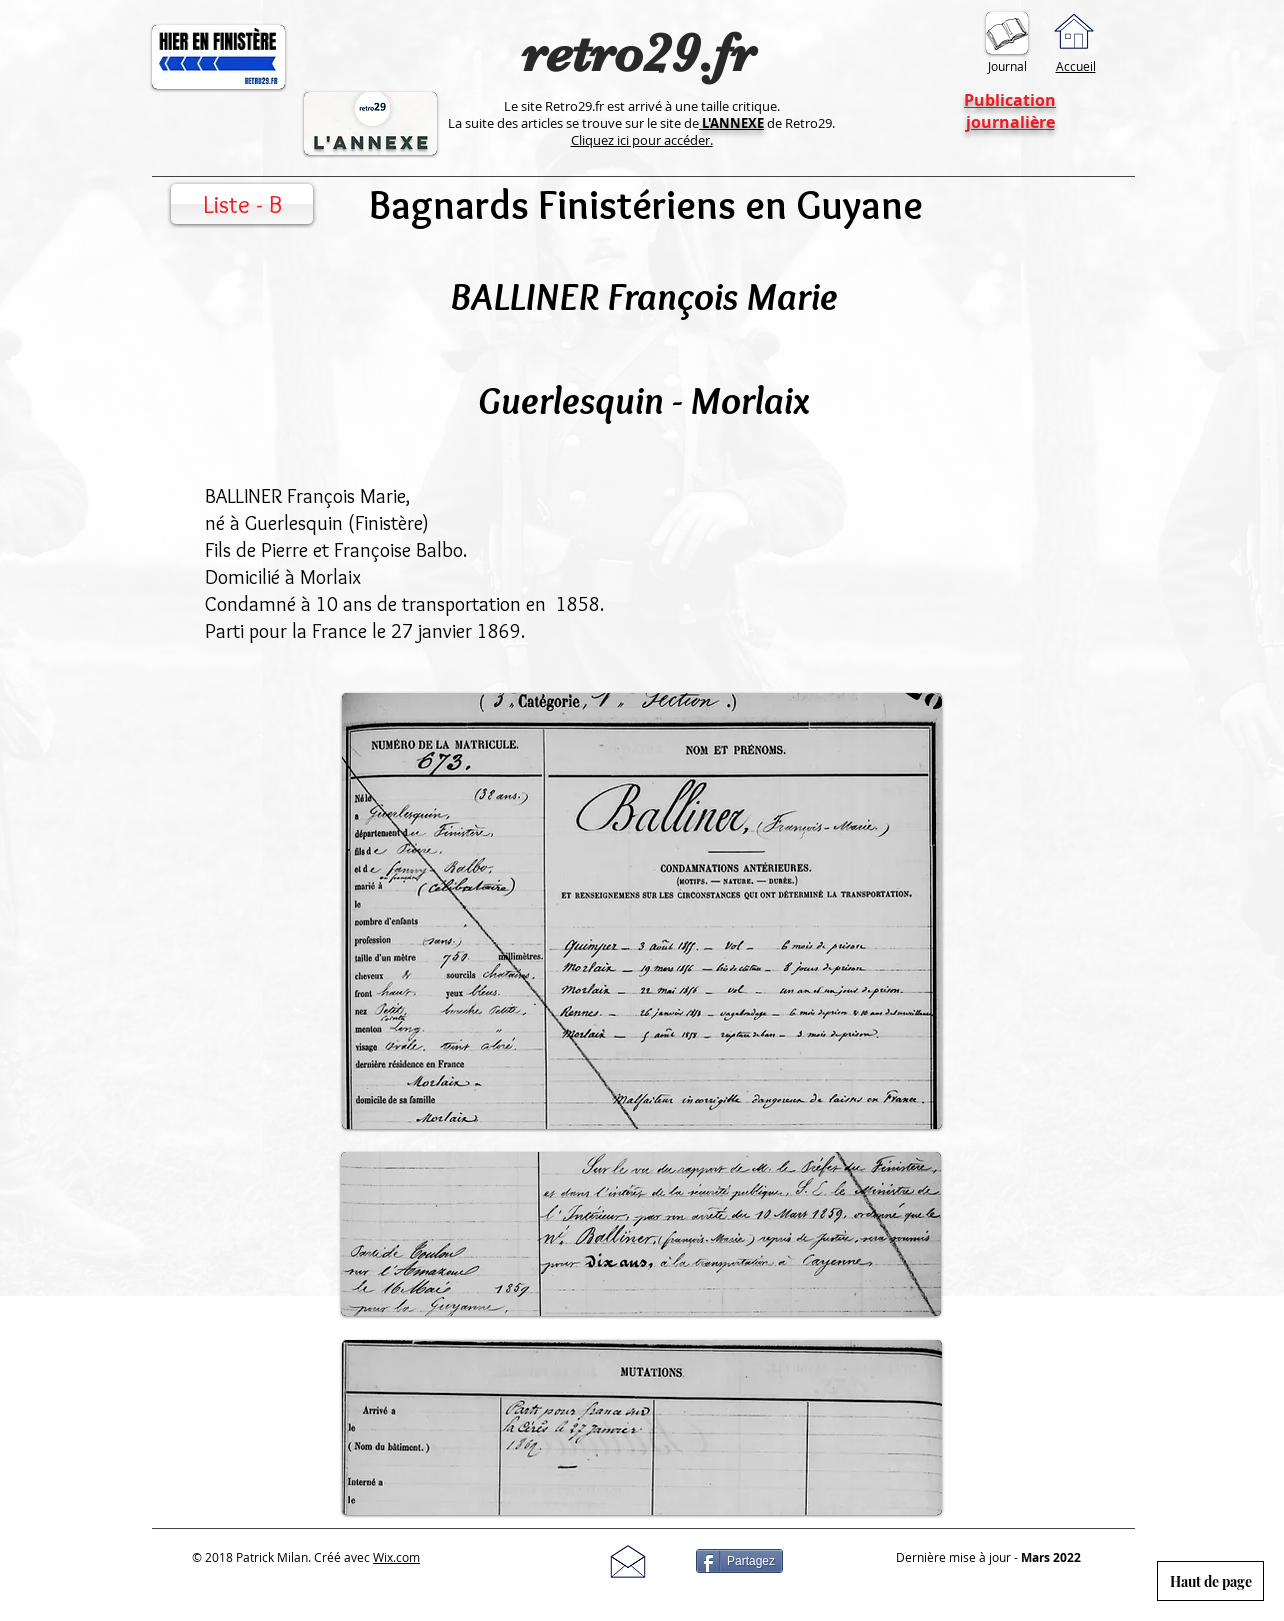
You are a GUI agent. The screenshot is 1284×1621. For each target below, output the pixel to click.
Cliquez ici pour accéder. (642, 140)
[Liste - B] (242, 204)
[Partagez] (739, 1561)
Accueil (1076, 66)
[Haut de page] (1210, 1581)
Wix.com (396, 1557)
